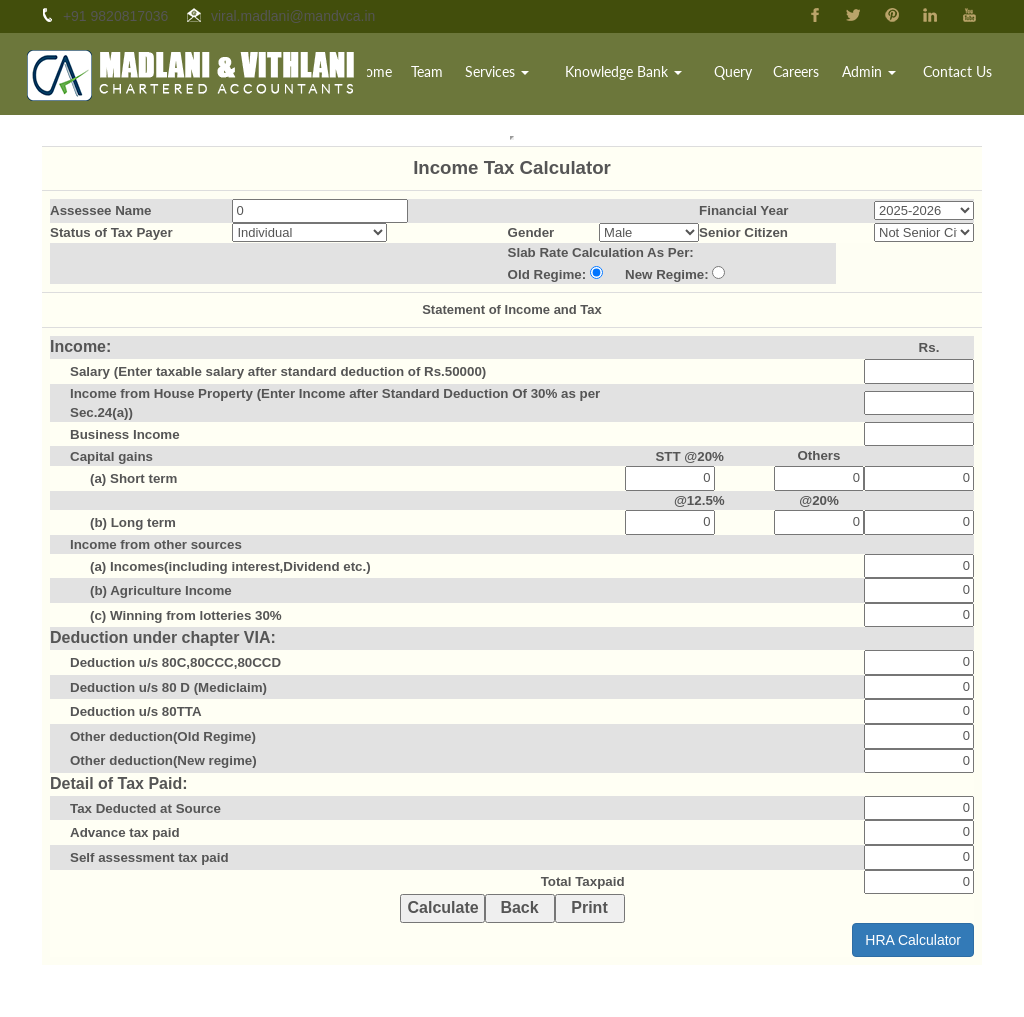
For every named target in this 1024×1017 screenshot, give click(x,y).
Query (747, 74)
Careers (807, 74)
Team (456, 74)
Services (523, 74)
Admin (876, 74)
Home (405, 74)
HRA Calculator (913, 940)
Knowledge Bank (643, 74)
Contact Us (960, 74)
